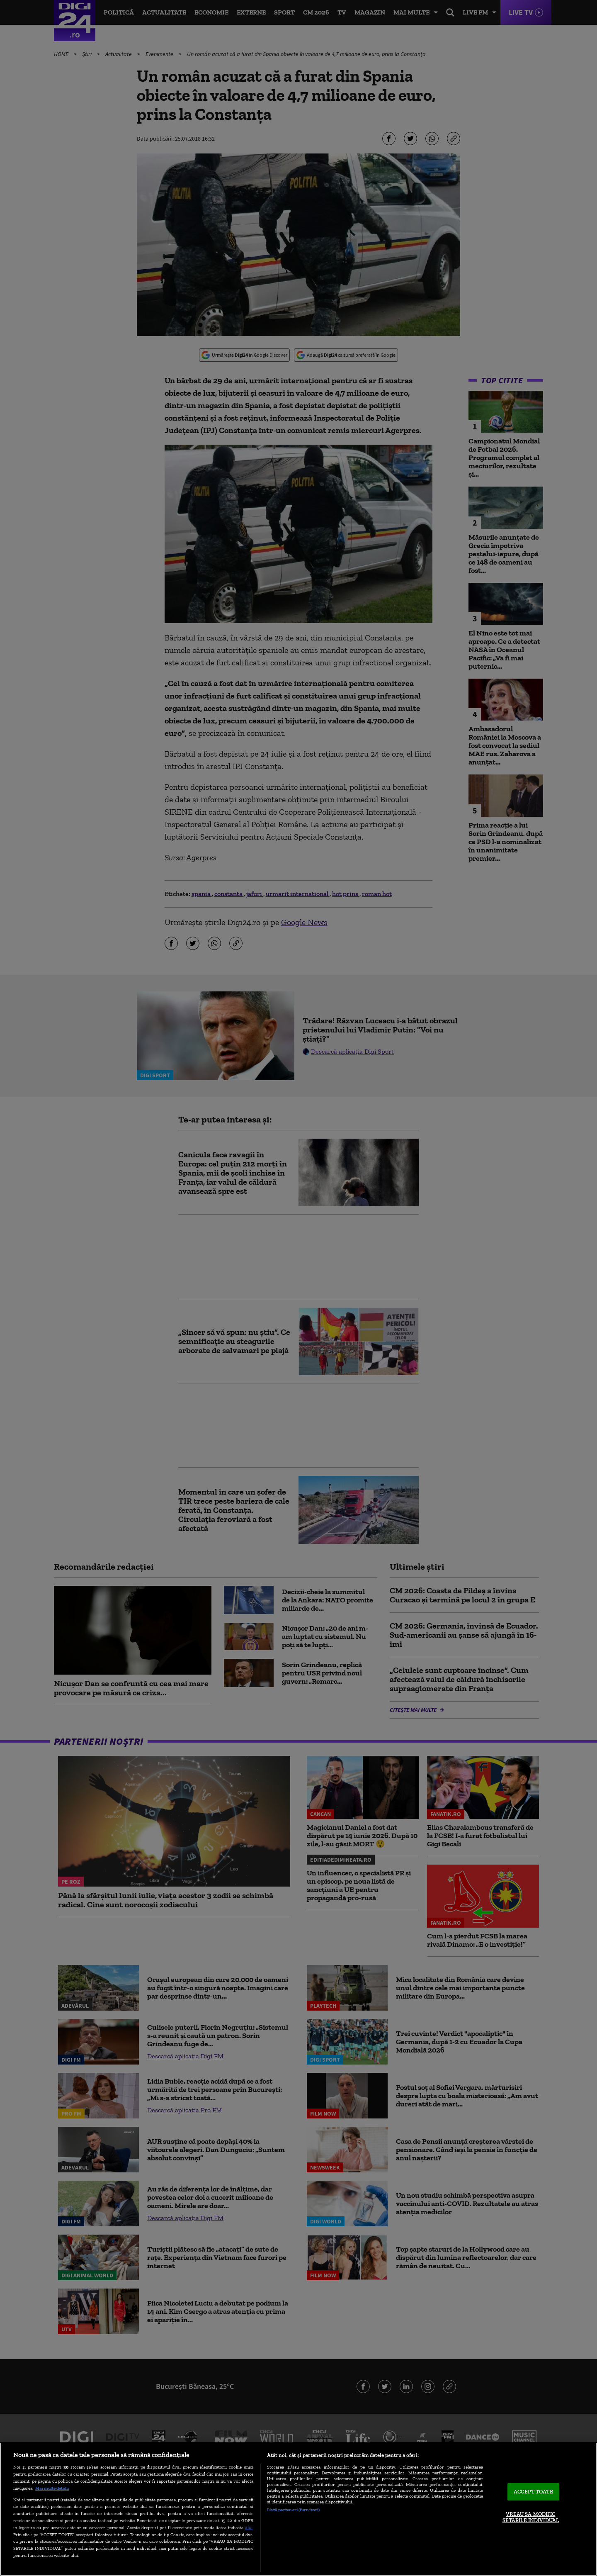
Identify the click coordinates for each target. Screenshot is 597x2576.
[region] (298, 2509)
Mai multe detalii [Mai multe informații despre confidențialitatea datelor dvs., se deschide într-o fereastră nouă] (52, 2488)
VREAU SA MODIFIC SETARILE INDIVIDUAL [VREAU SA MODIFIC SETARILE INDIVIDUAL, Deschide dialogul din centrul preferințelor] (530, 2517)
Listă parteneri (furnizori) (293, 2510)
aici (248, 2527)
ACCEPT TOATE (533, 2491)
